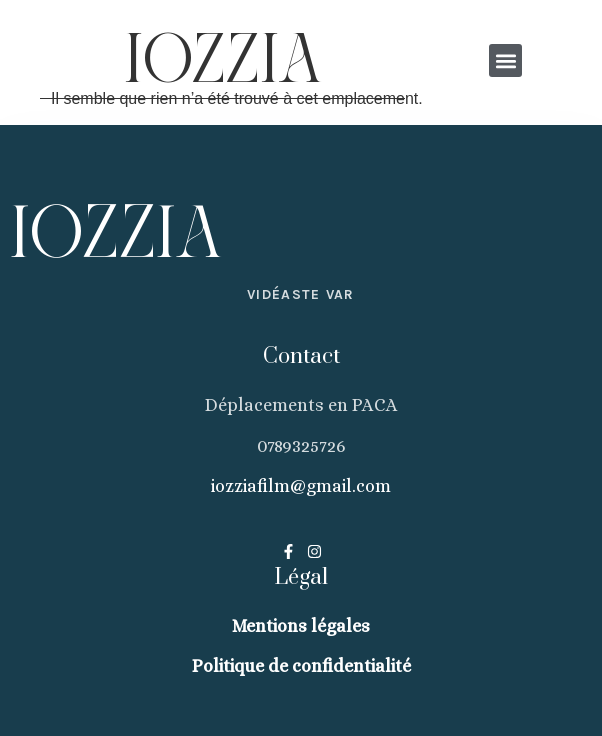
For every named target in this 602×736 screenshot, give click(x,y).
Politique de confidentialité (301, 666)
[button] (506, 60)
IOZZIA (223, 62)
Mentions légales (301, 626)
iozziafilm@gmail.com (301, 486)
